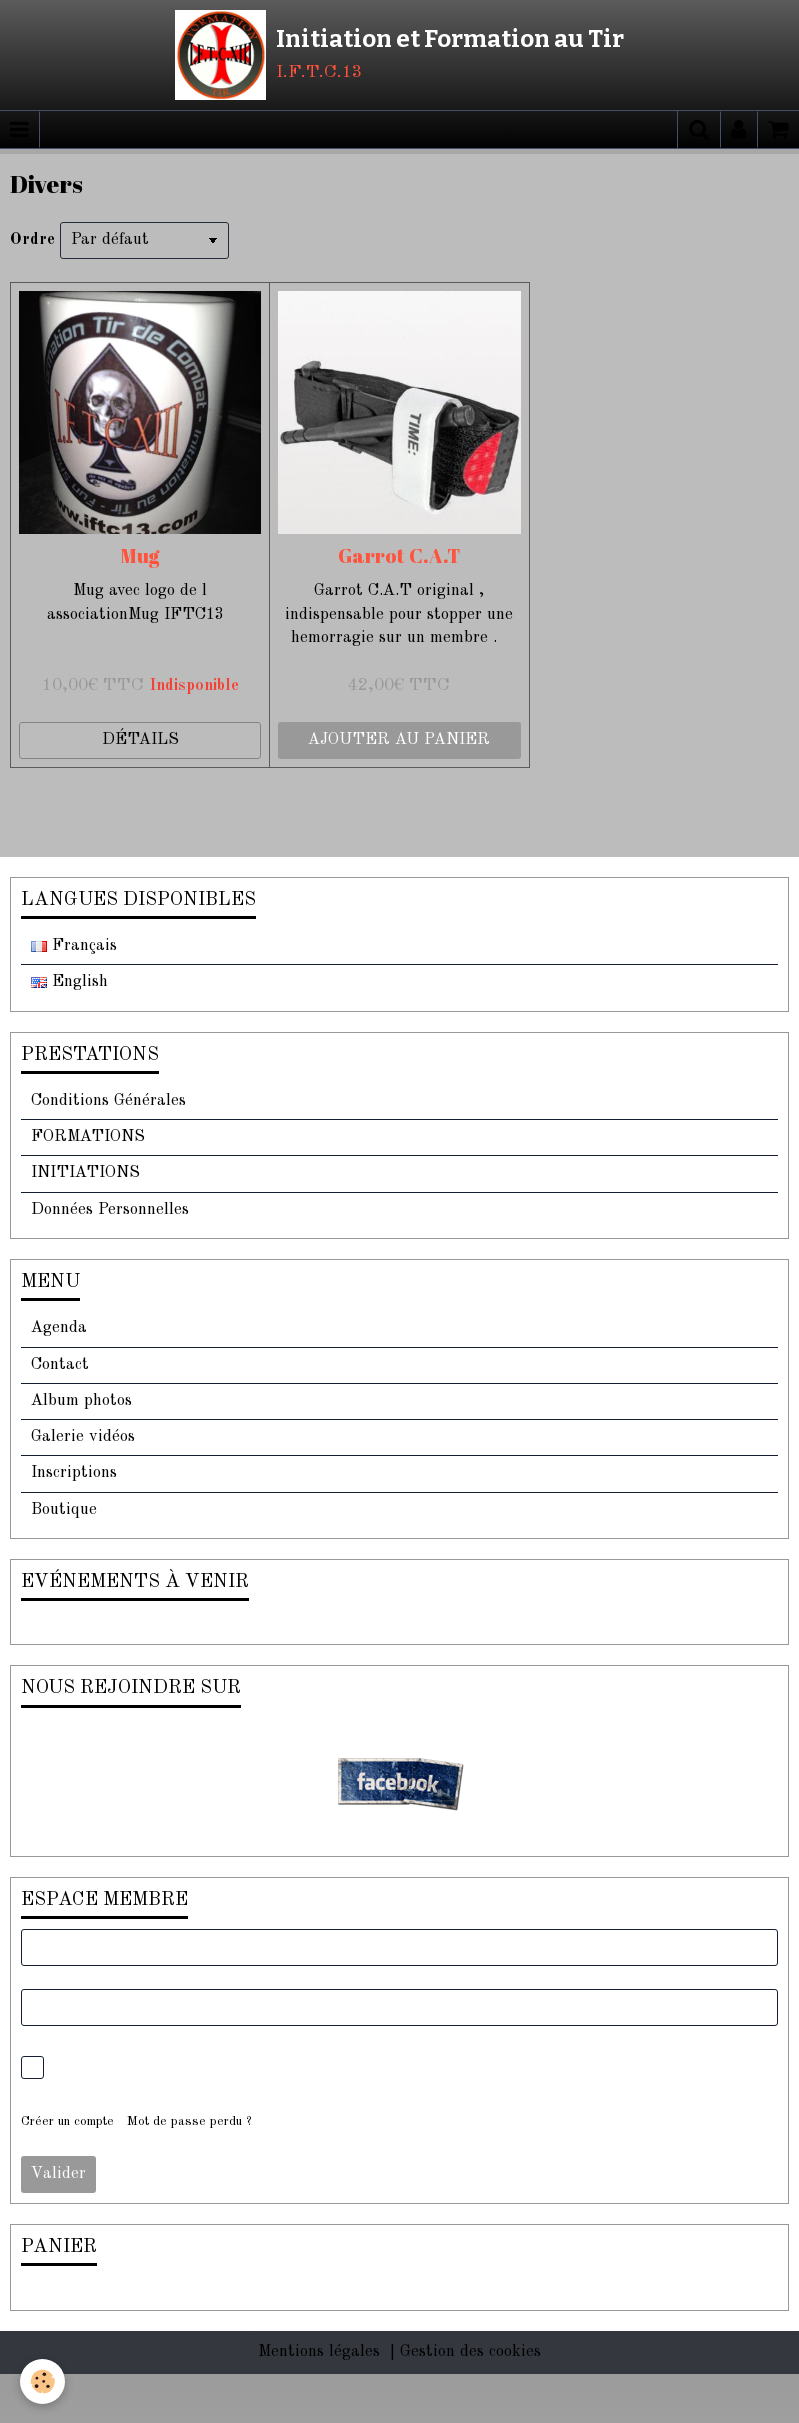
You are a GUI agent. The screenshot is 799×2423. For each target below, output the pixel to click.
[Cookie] (42, 2381)
